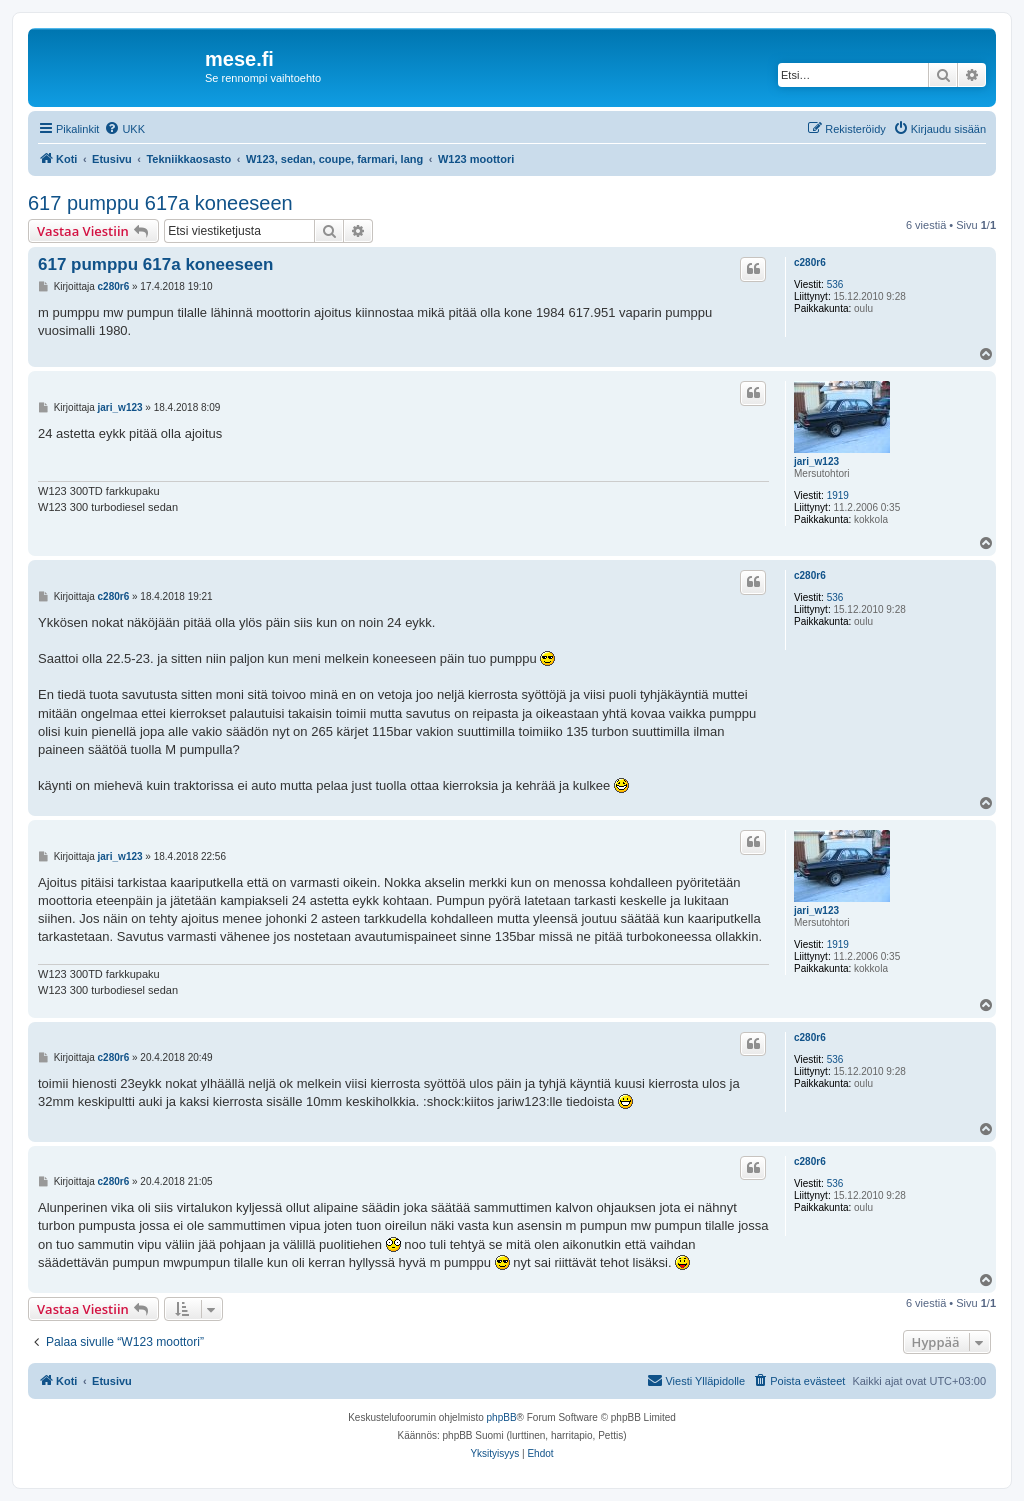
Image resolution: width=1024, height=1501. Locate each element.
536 (835, 284)
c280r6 (810, 262)
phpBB (502, 1417)
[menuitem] (124, 129)
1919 (838, 495)
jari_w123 (816, 461)
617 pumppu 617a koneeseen (160, 203)
